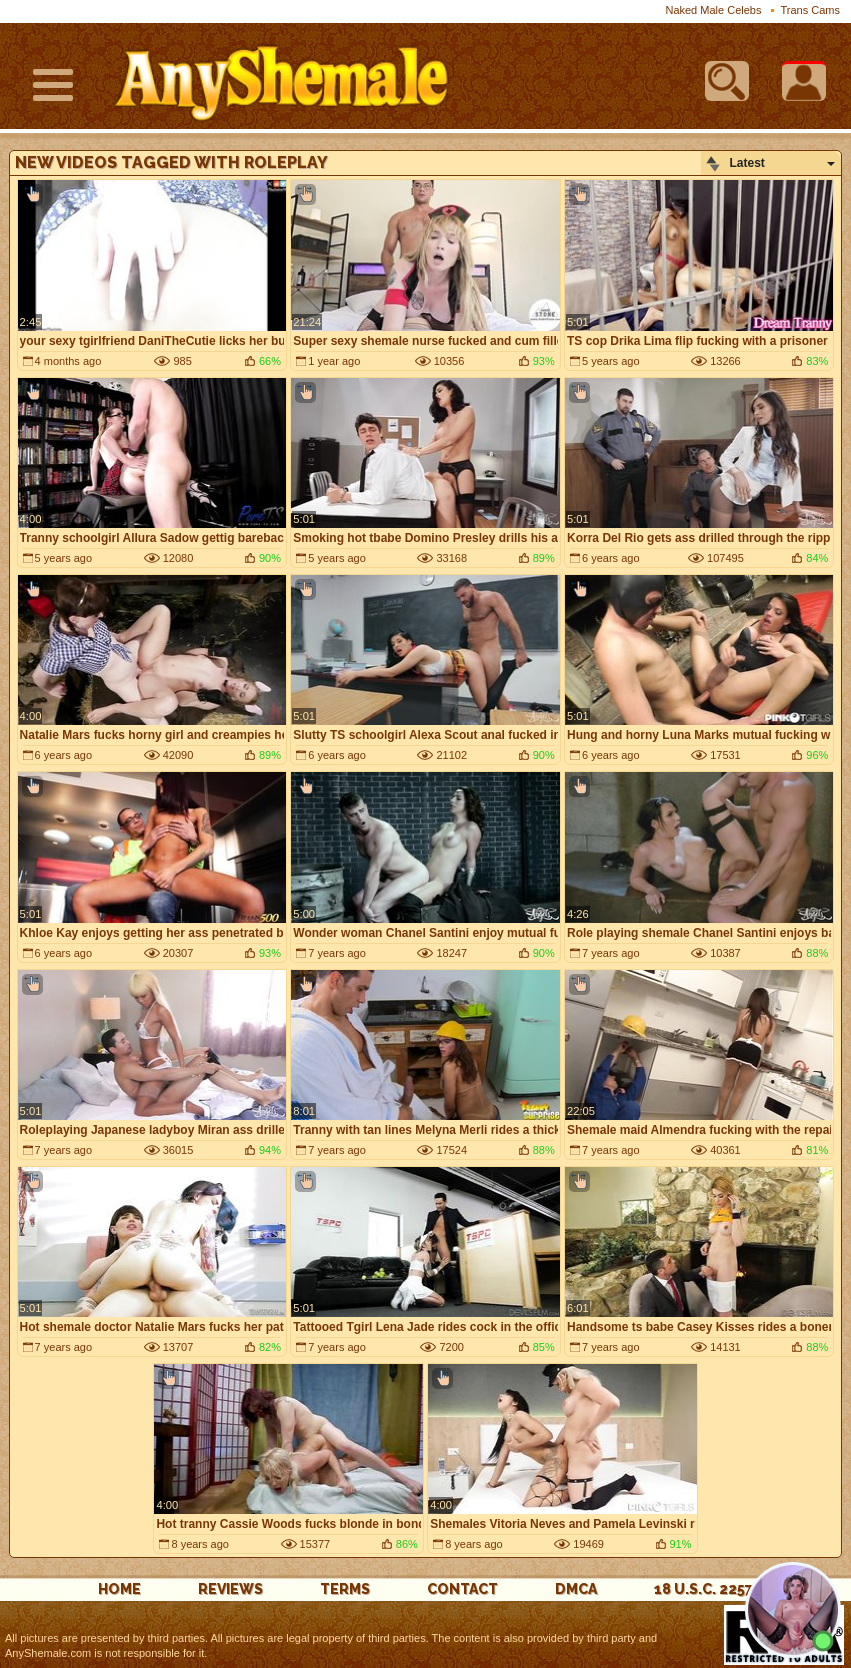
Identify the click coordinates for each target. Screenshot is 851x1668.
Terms (345, 1589)
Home (119, 1589)
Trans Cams (811, 10)
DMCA (576, 1589)
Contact (462, 1589)
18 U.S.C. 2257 (703, 1589)
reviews (230, 1589)
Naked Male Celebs (713, 10)
